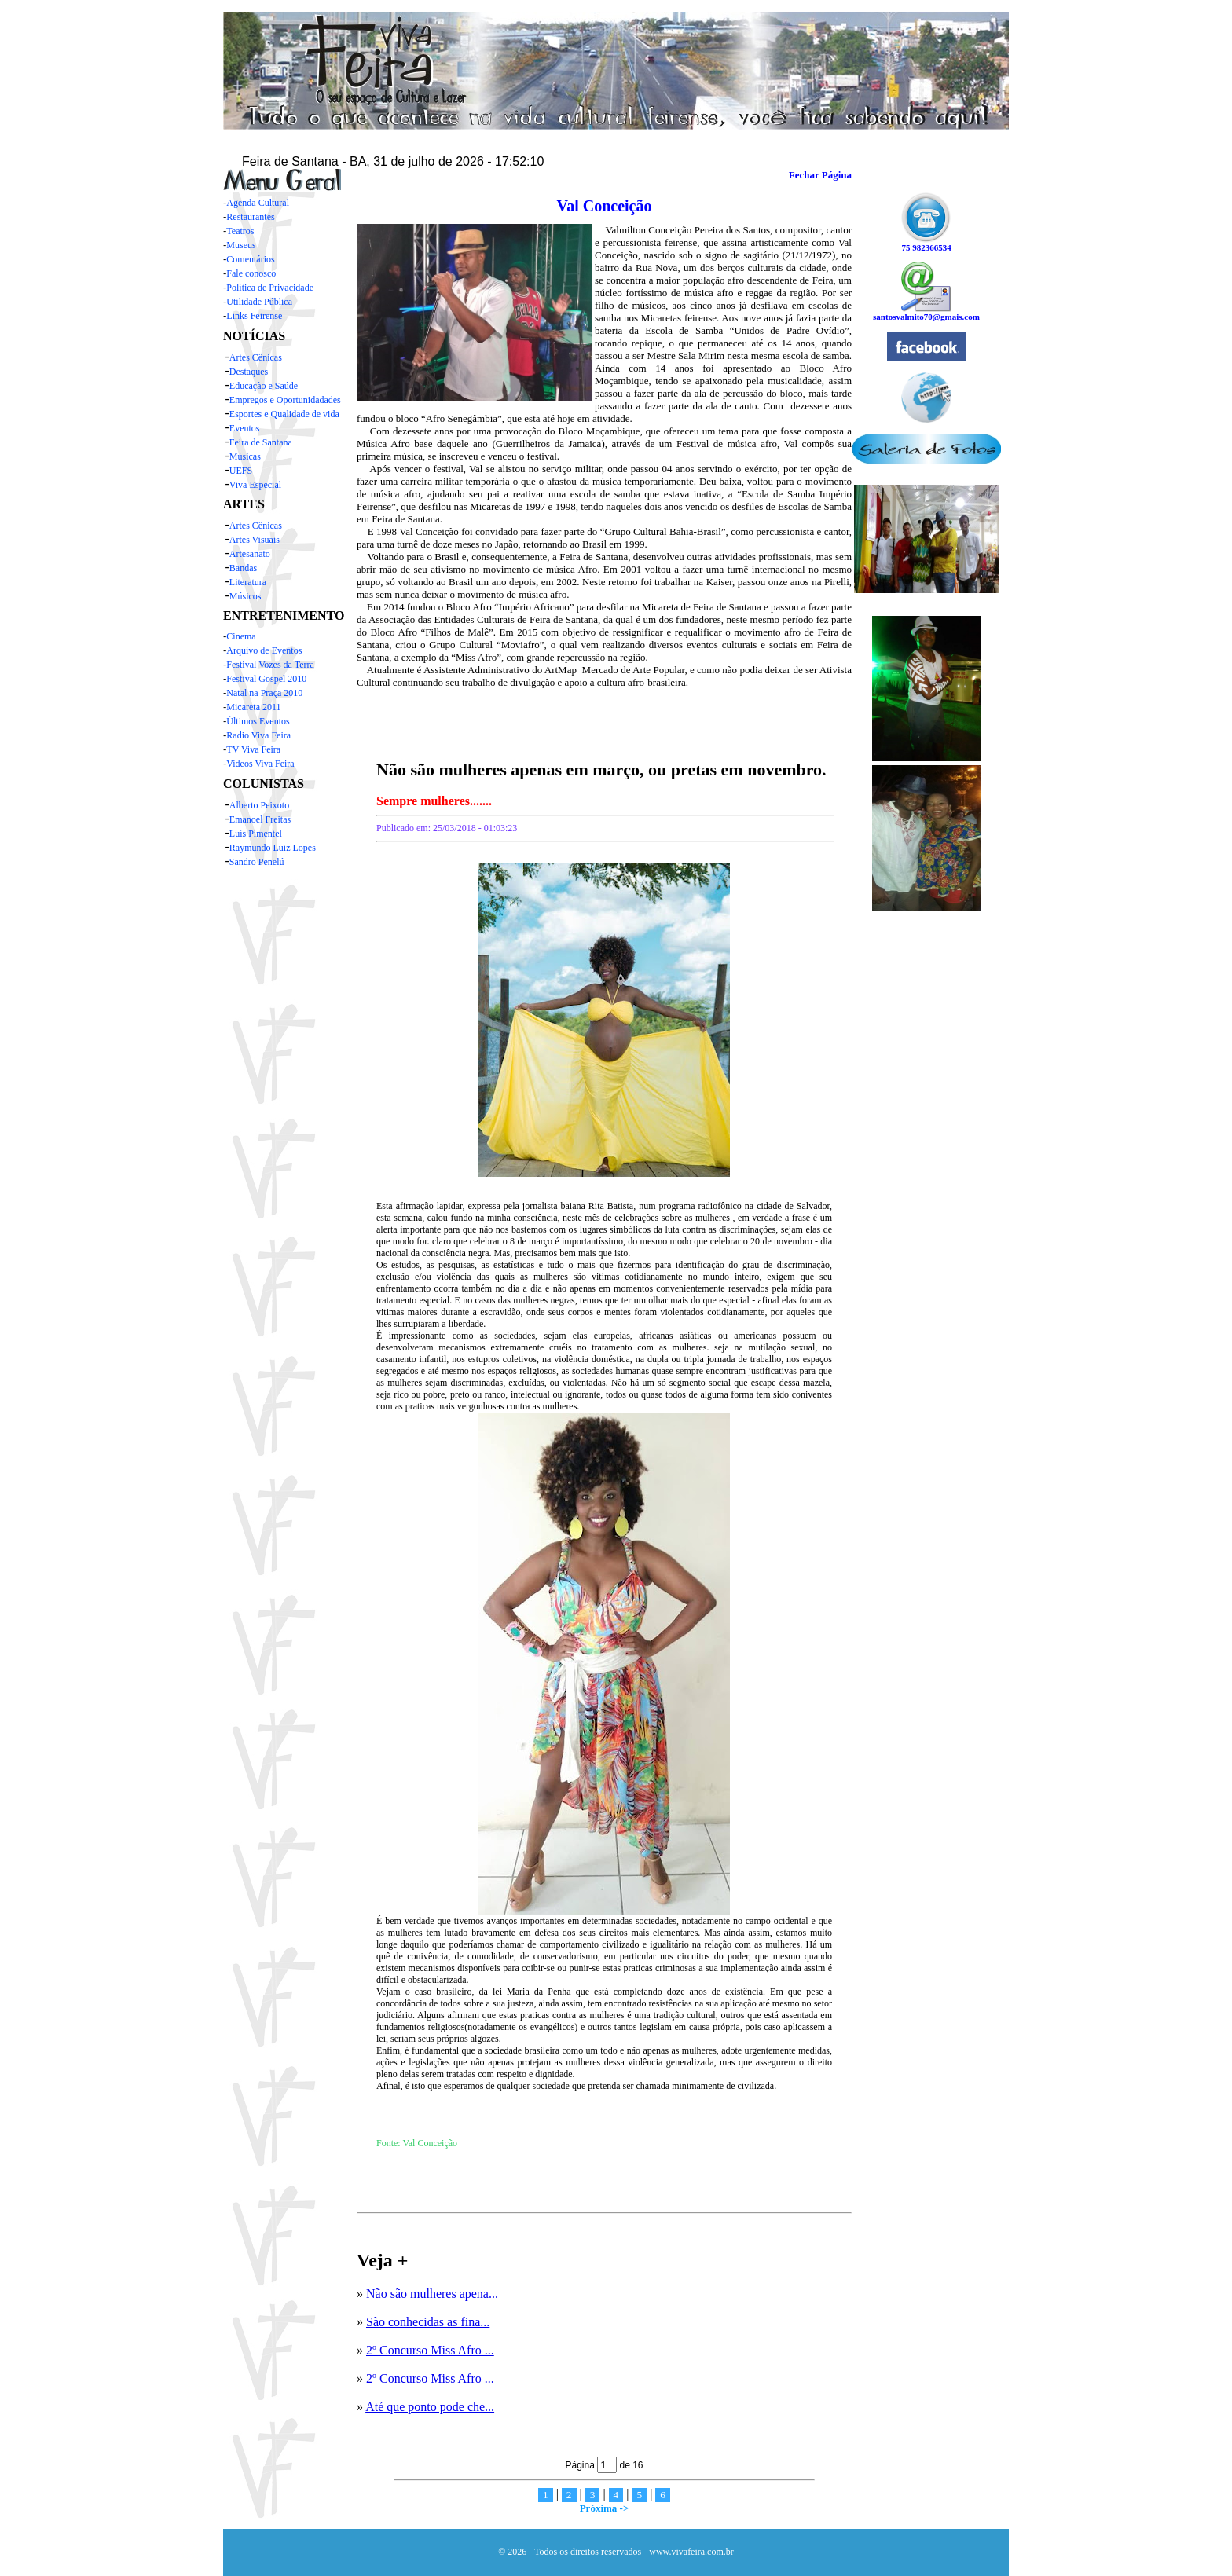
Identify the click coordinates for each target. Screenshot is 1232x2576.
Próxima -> (604, 2508)
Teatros (240, 230)
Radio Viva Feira (258, 735)
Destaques (248, 371)
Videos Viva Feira (260, 763)
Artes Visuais (254, 539)
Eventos (244, 428)
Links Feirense (254, 315)
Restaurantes (250, 216)
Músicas (245, 456)
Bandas (243, 567)
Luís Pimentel (255, 833)
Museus (240, 245)
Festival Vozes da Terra (270, 664)
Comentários (250, 259)
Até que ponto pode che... (429, 2406)
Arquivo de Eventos (264, 650)
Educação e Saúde (263, 385)
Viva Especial (255, 484)
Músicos (245, 596)
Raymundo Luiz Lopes (272, 847)
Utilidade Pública (259, 301)
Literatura (247, 582)
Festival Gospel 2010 (266, 678)
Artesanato (249, 553)
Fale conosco (251, 273)
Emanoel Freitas (260, 819)
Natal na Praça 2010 (264, 692)
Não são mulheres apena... (432, 2293)
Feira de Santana (260, 442)
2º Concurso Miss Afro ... (430, 2350)
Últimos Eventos (257, 721)
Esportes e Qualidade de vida (284, 414)
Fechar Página (820, 175)
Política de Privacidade (270, 287)
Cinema (240, 636)
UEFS (240, 470)
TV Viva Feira (253, 749)
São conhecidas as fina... (428, 2322)
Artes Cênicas (255, 357)
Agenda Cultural (257, 202)
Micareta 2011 (253, 707)
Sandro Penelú (256, 861)
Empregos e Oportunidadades (285, 399)
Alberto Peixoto (259, 805)
